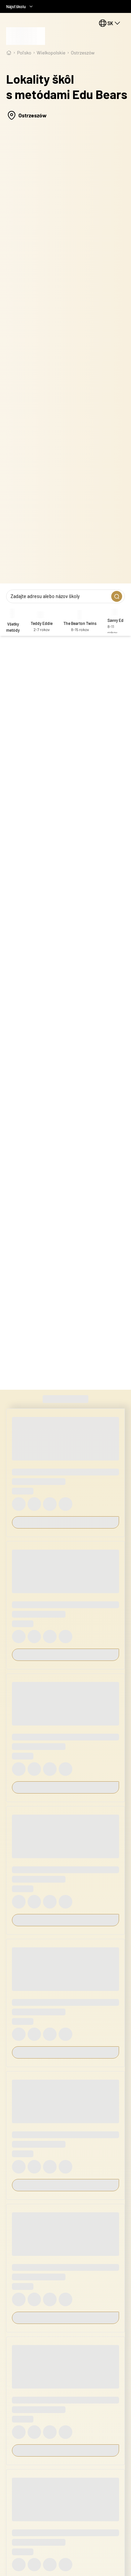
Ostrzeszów (83, 52)
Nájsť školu (20, 6)
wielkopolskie (51, 52)
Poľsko (24, 52)
